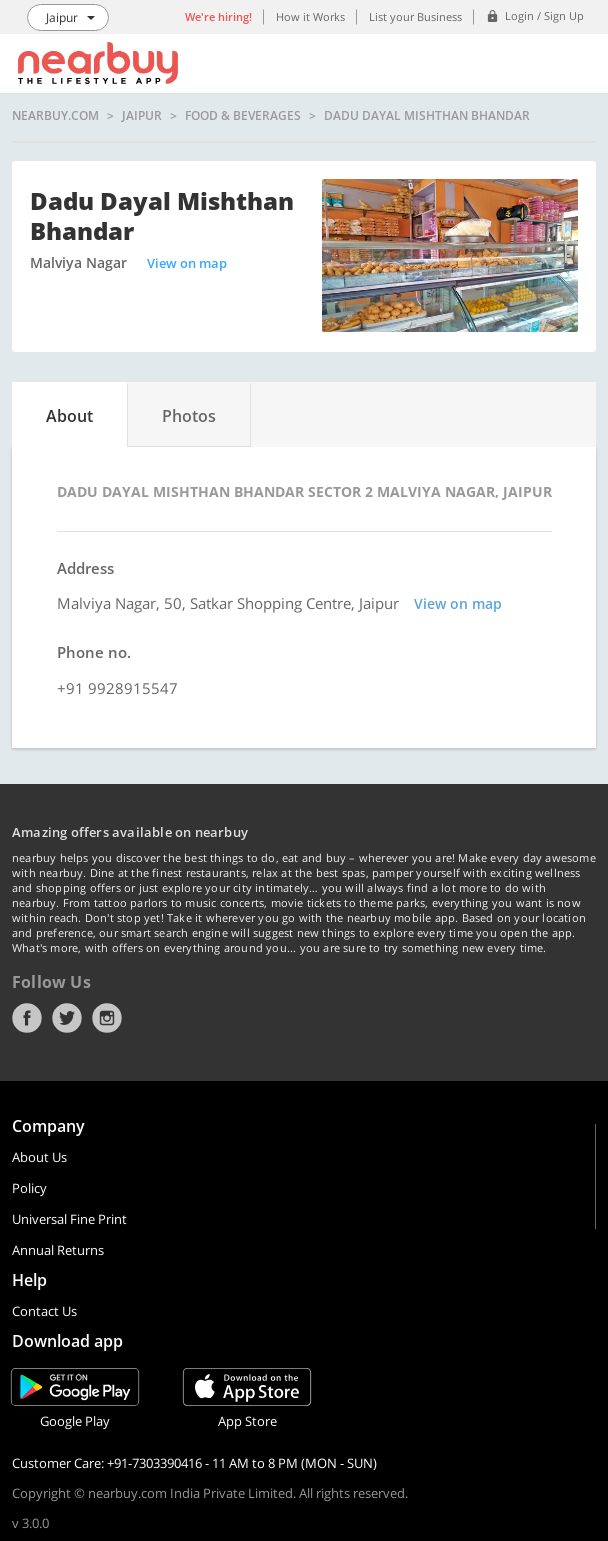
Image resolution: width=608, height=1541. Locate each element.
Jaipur (142, 116)
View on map (187, 263)
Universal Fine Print (69, 1219)
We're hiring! (218, 16)
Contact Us (44, 1311)
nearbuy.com (55, 116)
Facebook (27, 1018)
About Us (39, 1157)
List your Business (415, 16)
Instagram (107, 1018)
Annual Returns (58, 1250)
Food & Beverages (243, 116)
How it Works (310, 16)
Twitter (67, 1018)
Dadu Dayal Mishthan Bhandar (427, 116)
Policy (29, 1188)
